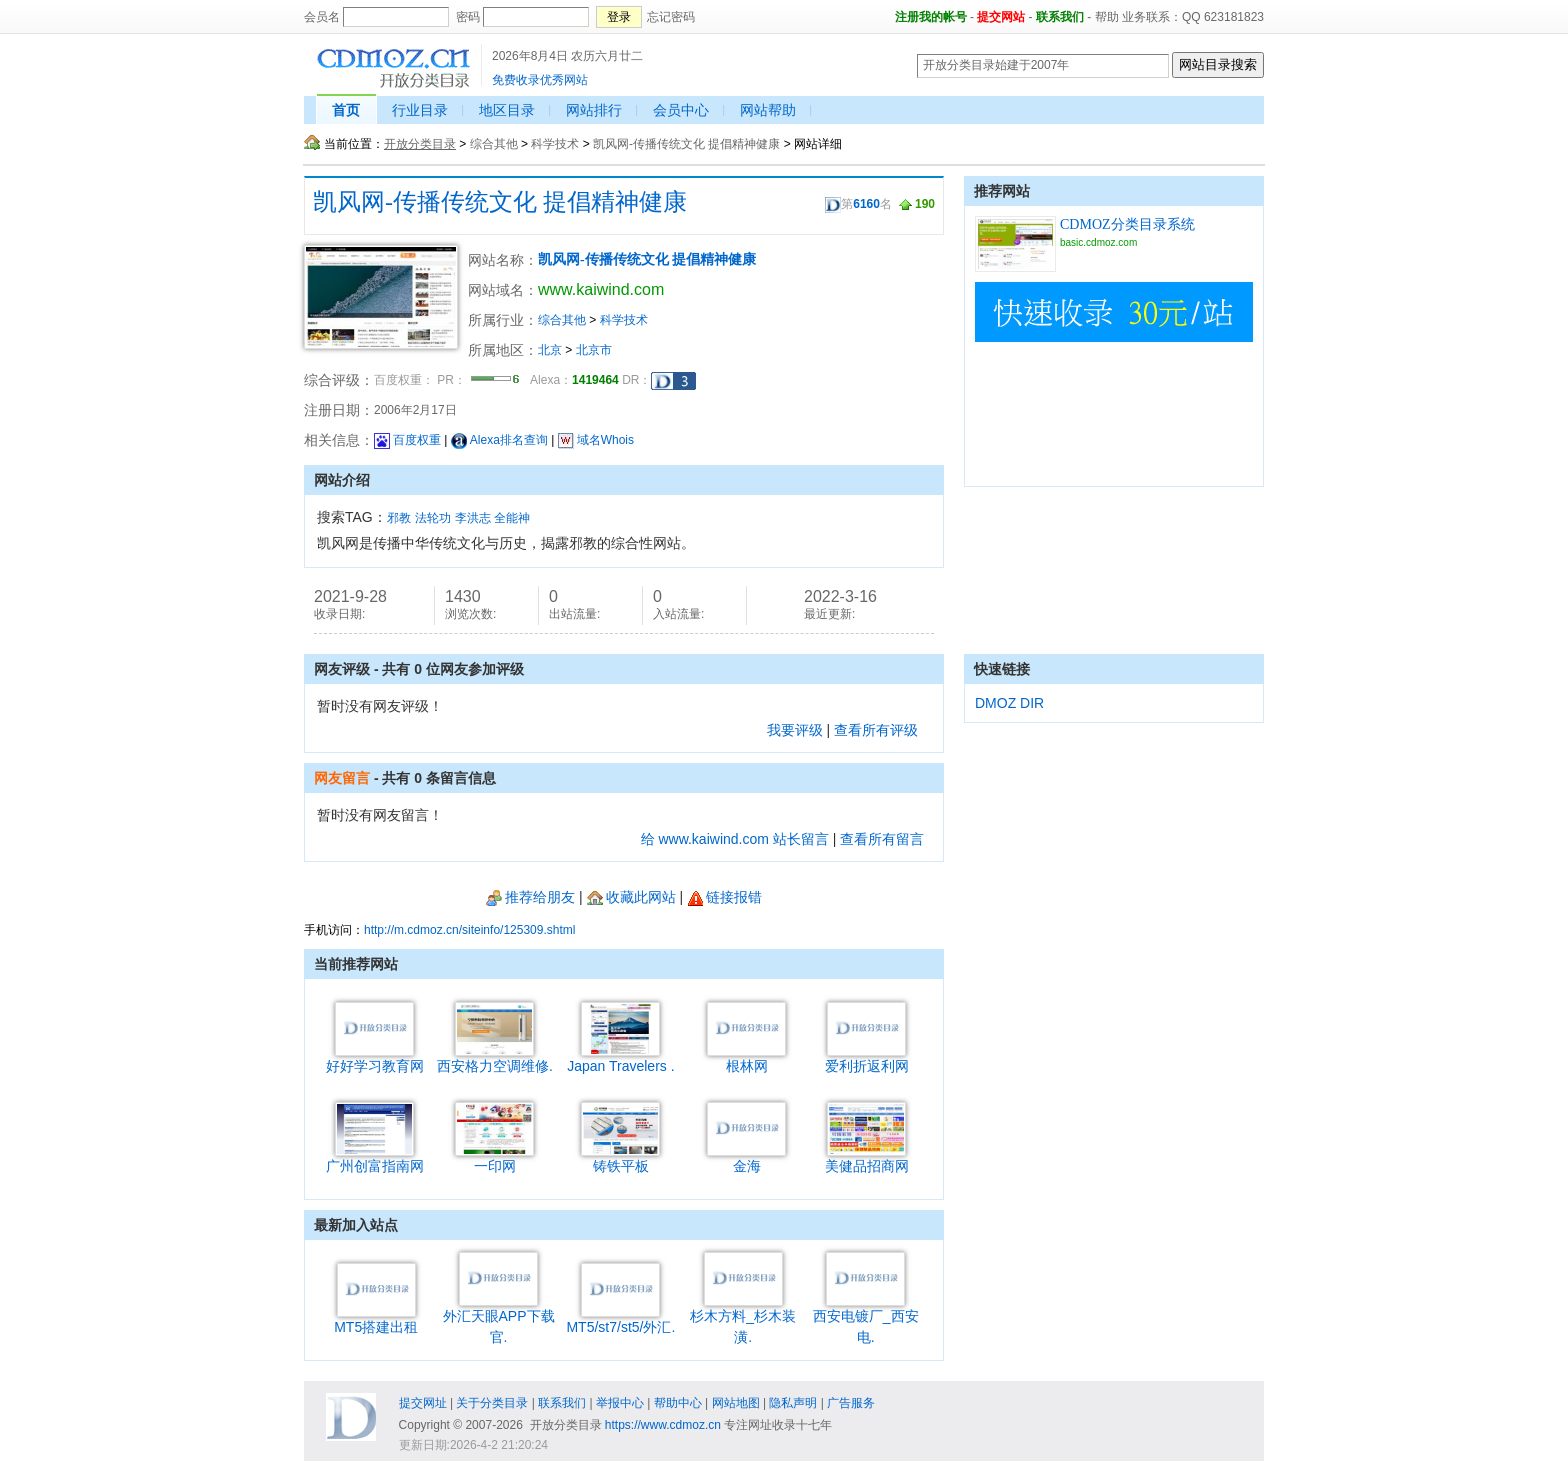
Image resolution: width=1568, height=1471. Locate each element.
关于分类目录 (492, 1403)
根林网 (746, 1058)
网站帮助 (768, 110)
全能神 (512, 518)
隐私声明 (793, 1403)
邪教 (399, 518)
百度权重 (407, 440)
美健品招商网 (867, 1158)
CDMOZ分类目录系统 (1127, 224)
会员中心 (681, 110)
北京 (550, 350)
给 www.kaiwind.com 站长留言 (735, 839)
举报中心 (620, 1403)
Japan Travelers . (620, 1058)
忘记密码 (671, 17)
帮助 (1107, 17)
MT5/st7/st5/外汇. (620, 1319)
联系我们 (1060, 17)
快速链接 (1002, 669)
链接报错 (724, 897)
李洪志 (473, 518)
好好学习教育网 (375, 1058)
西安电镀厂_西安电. (866, 1319)
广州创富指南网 (375, 1158)
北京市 (594, 350)
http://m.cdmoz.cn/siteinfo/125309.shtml (469, 930)
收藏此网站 (631, 897)
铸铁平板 (620, 1158)
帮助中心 (678, 1403)
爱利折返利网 (867, 1058)
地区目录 (507, 110)
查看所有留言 (882, 839)
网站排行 (594, 110)
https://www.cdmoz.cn (663, 1425)
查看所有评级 (876, 730)
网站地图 (736, 1403)
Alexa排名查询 (499, 440)
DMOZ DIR (1009, 703)
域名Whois (596, 440)
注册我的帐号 (931, 17)
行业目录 (420, 110)
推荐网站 (1002, 191)
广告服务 (851, 1403)
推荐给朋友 (530, 897)
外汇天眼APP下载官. (499, 1319)
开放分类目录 (420, 144)
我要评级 (795, 730)
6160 (866, 204)
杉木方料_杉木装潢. (743, 1319)
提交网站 (1001, 17)
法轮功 (433, 518)
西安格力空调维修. (495, 1058)
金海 (746, 1158)
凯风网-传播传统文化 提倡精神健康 (686, 144)
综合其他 (494, 144)
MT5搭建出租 (376, 1319)
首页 (346, 110)
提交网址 (423, 1403)
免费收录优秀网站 (540, 80)
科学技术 (555, 144)
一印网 (494, 1158)
